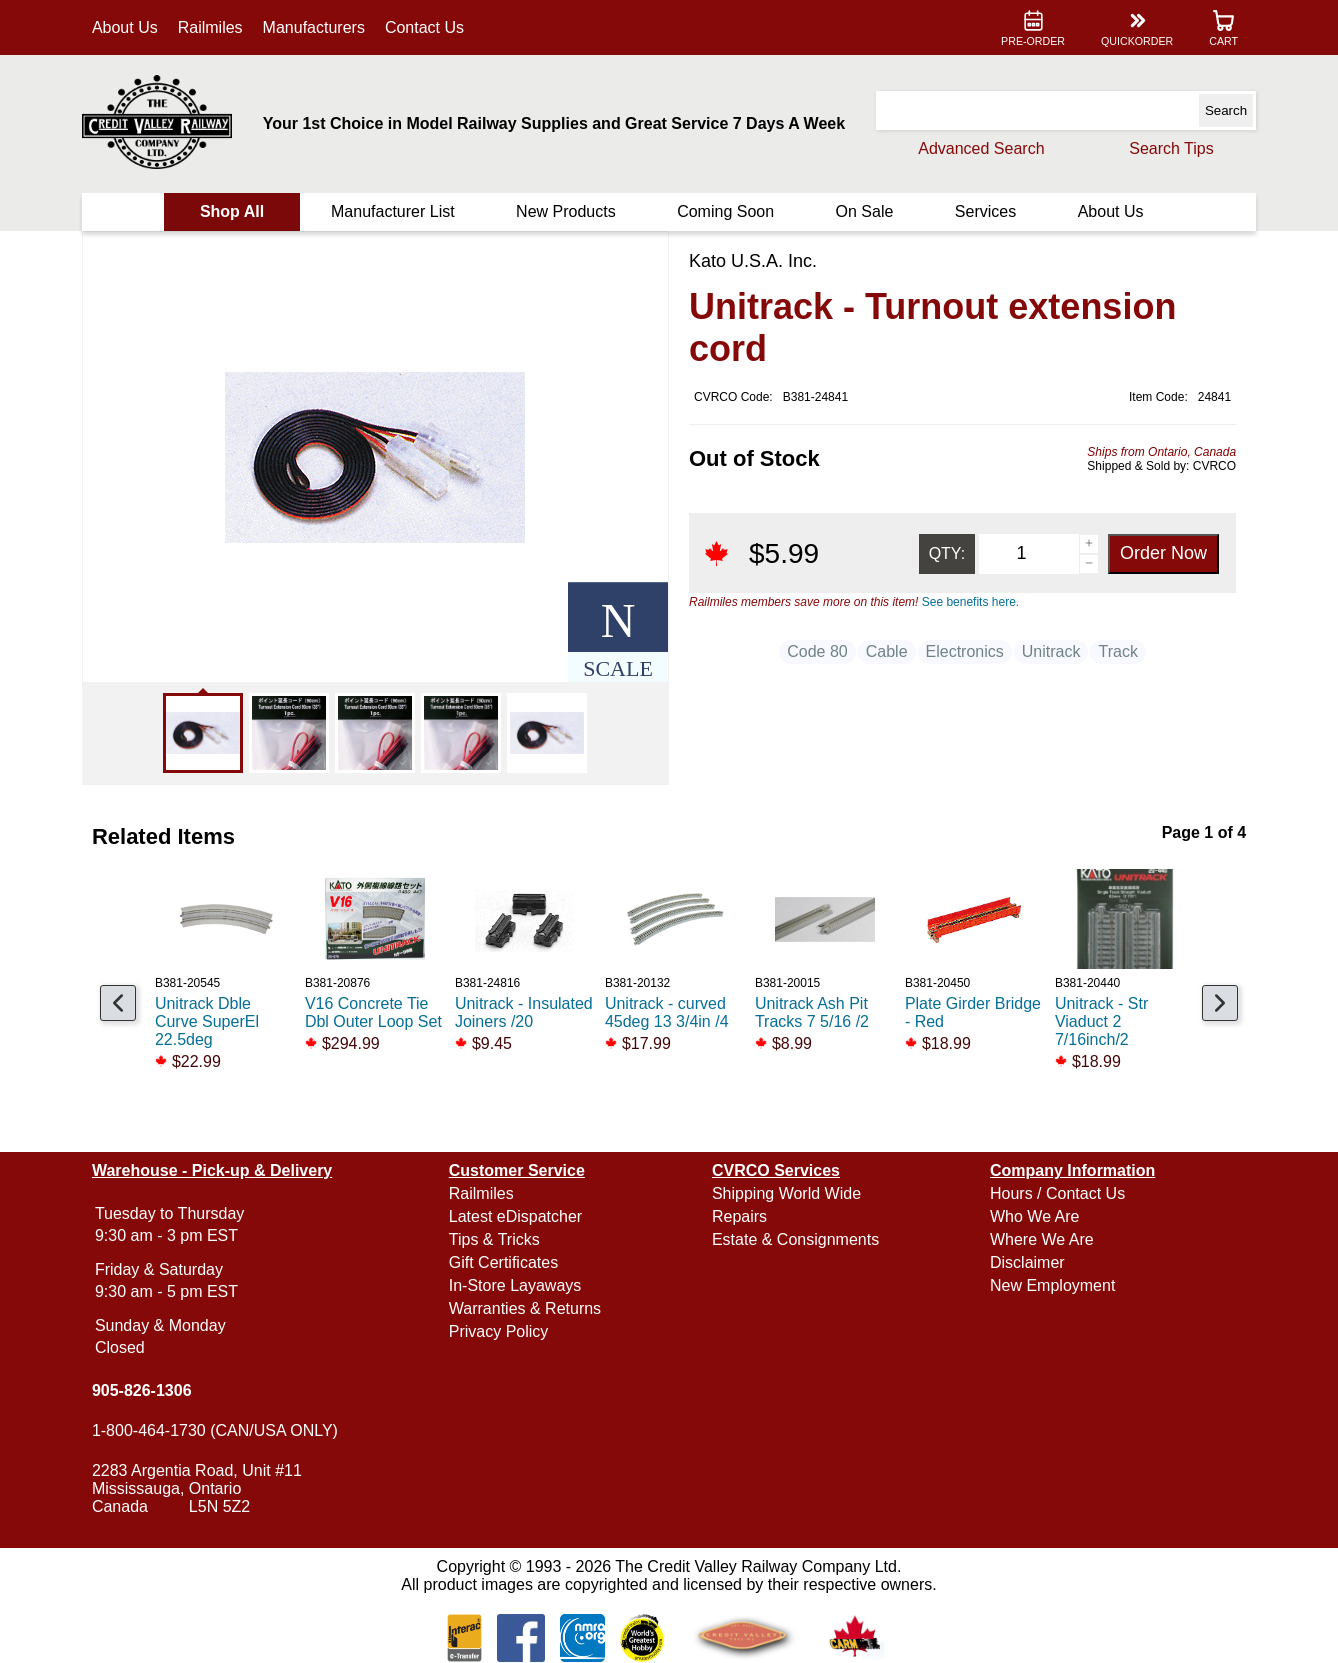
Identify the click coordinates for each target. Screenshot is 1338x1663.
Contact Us (424, 27)
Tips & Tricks (494, 1239)
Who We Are (1035, 1216)
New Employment (1052, 1285)
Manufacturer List (393, 211)
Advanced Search (981, 148)
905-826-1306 (142, 1390)
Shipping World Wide (786, 1193)
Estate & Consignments (795, 1239)
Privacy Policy (499, 1331)
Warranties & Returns (525, 1308)
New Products (566, 211)
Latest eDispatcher (515, 1216)
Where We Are (1042, 1239)
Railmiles (210, 27)
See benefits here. (970, 602)
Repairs (739, 1216)
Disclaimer (1027, 1262)
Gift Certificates (503, 1262)
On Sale (865, 211)
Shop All (232, 211)
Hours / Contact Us (1057, 1193)
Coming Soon (725, 211)
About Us (125, 27)
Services (985, 211)
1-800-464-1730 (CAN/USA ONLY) (215, 1430)
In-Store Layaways (515, 1285)
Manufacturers (314, 27)
